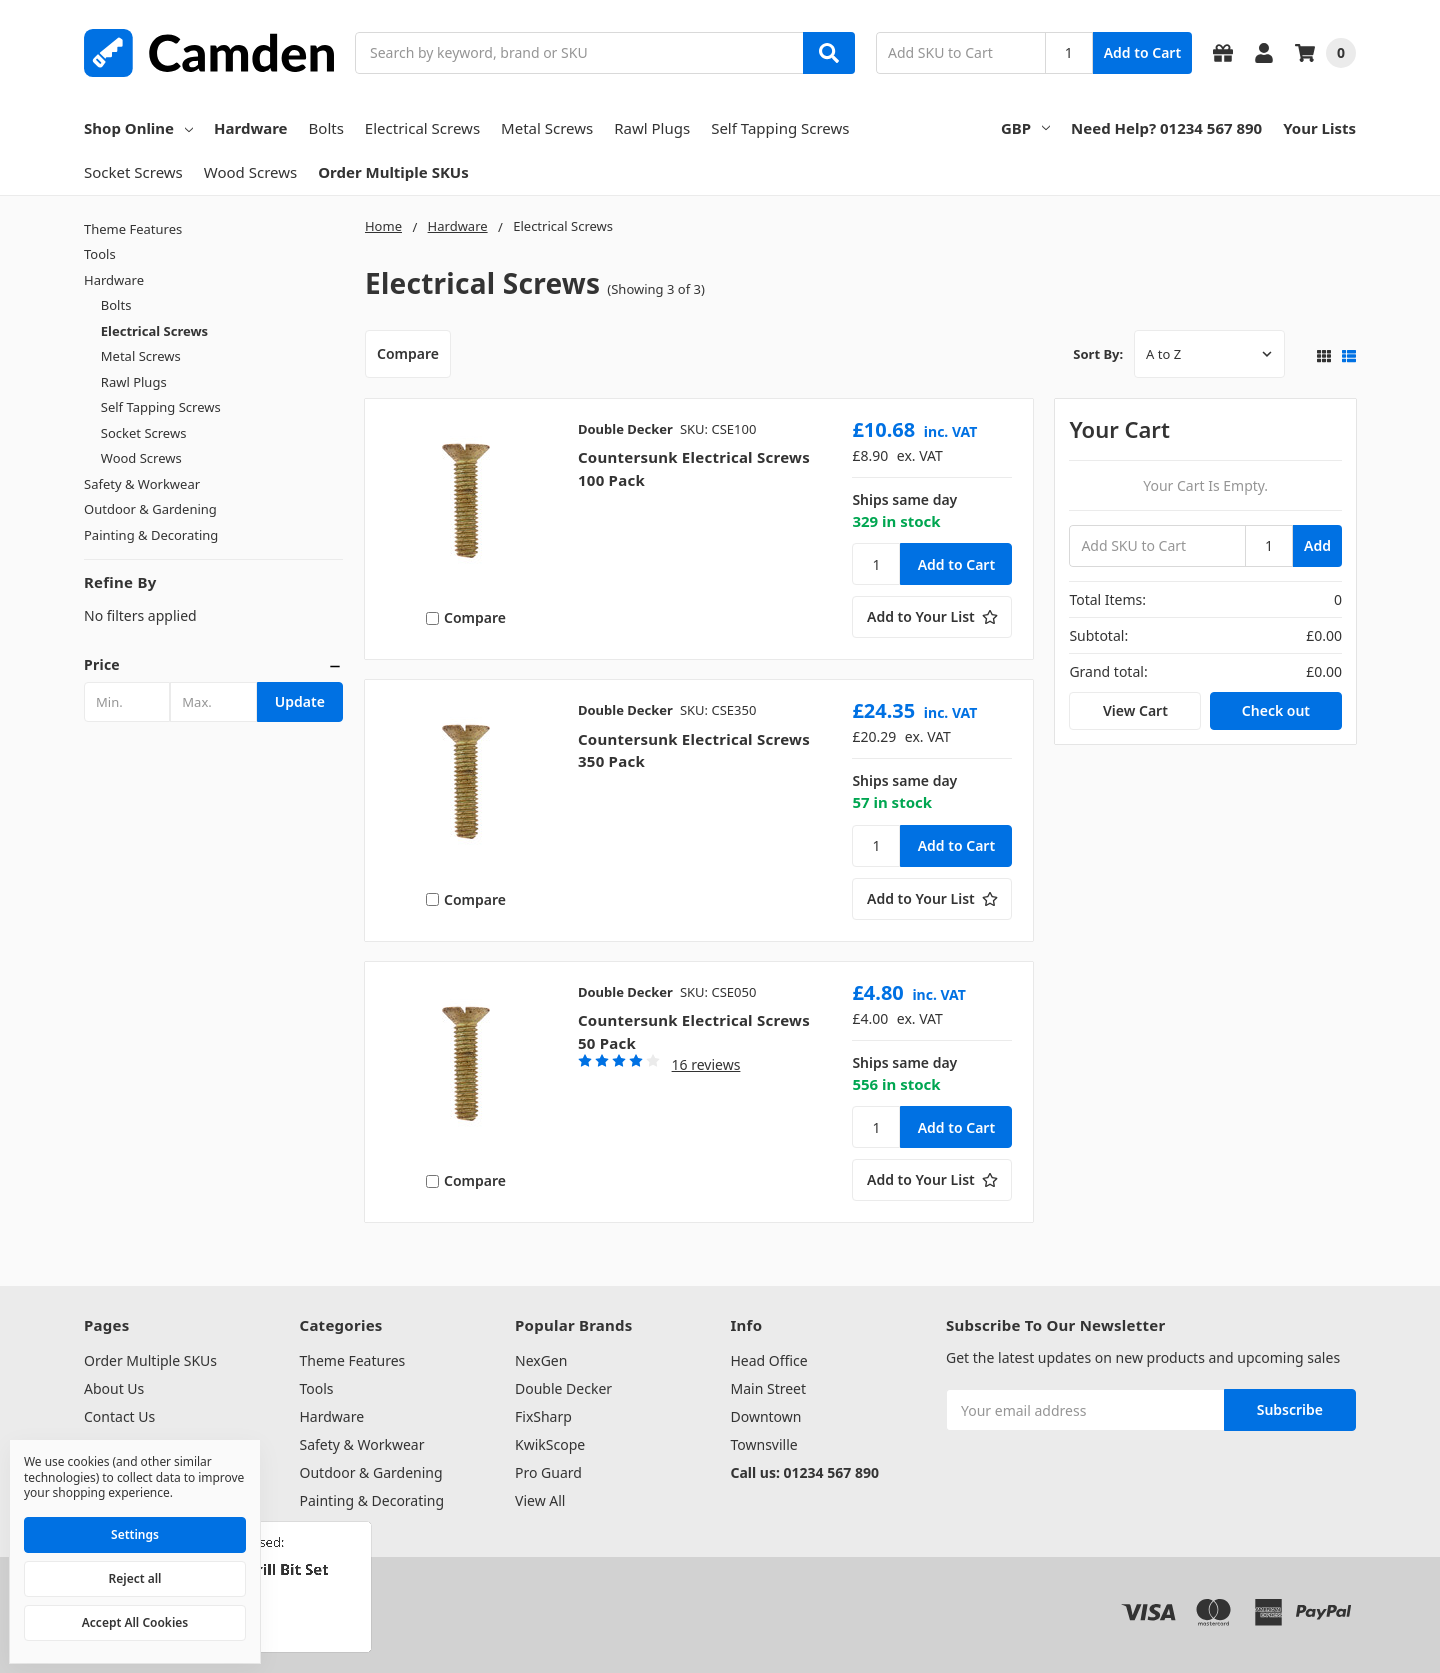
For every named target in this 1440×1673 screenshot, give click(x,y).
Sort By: (1098, 354)
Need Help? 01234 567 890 (1166, 128)
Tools (100, 254)
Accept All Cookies (135, 1622)
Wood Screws (250, 172)
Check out (1276, 710)
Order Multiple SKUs (393, 172)
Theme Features (133, 229)
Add (1317, 545)
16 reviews (706, 1064)
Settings (135, 1534)
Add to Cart (1142, 52)
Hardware (251, 128)
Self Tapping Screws (780, 128)
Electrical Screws (422, 128)
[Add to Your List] (932, 617)
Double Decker (563, 1388)
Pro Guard (548, 1472)
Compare (408, 353)
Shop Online (138, 128)
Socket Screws (133, 172)
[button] (213, 665)
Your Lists (1319, 128)
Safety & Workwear (142, 484)
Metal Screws (547, 128)
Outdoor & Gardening (150, 509)
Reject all (135, 1578)
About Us (114, 1388)
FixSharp (543, 1416)
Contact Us (119, 1416)
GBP (1025, 128)
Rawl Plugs (652, 128)
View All (540, 1500)
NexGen (541, 1360)
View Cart (1135, 710)
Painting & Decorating (151, 535)
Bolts (326, 128)
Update (300, 701)
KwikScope (550, 1444)
